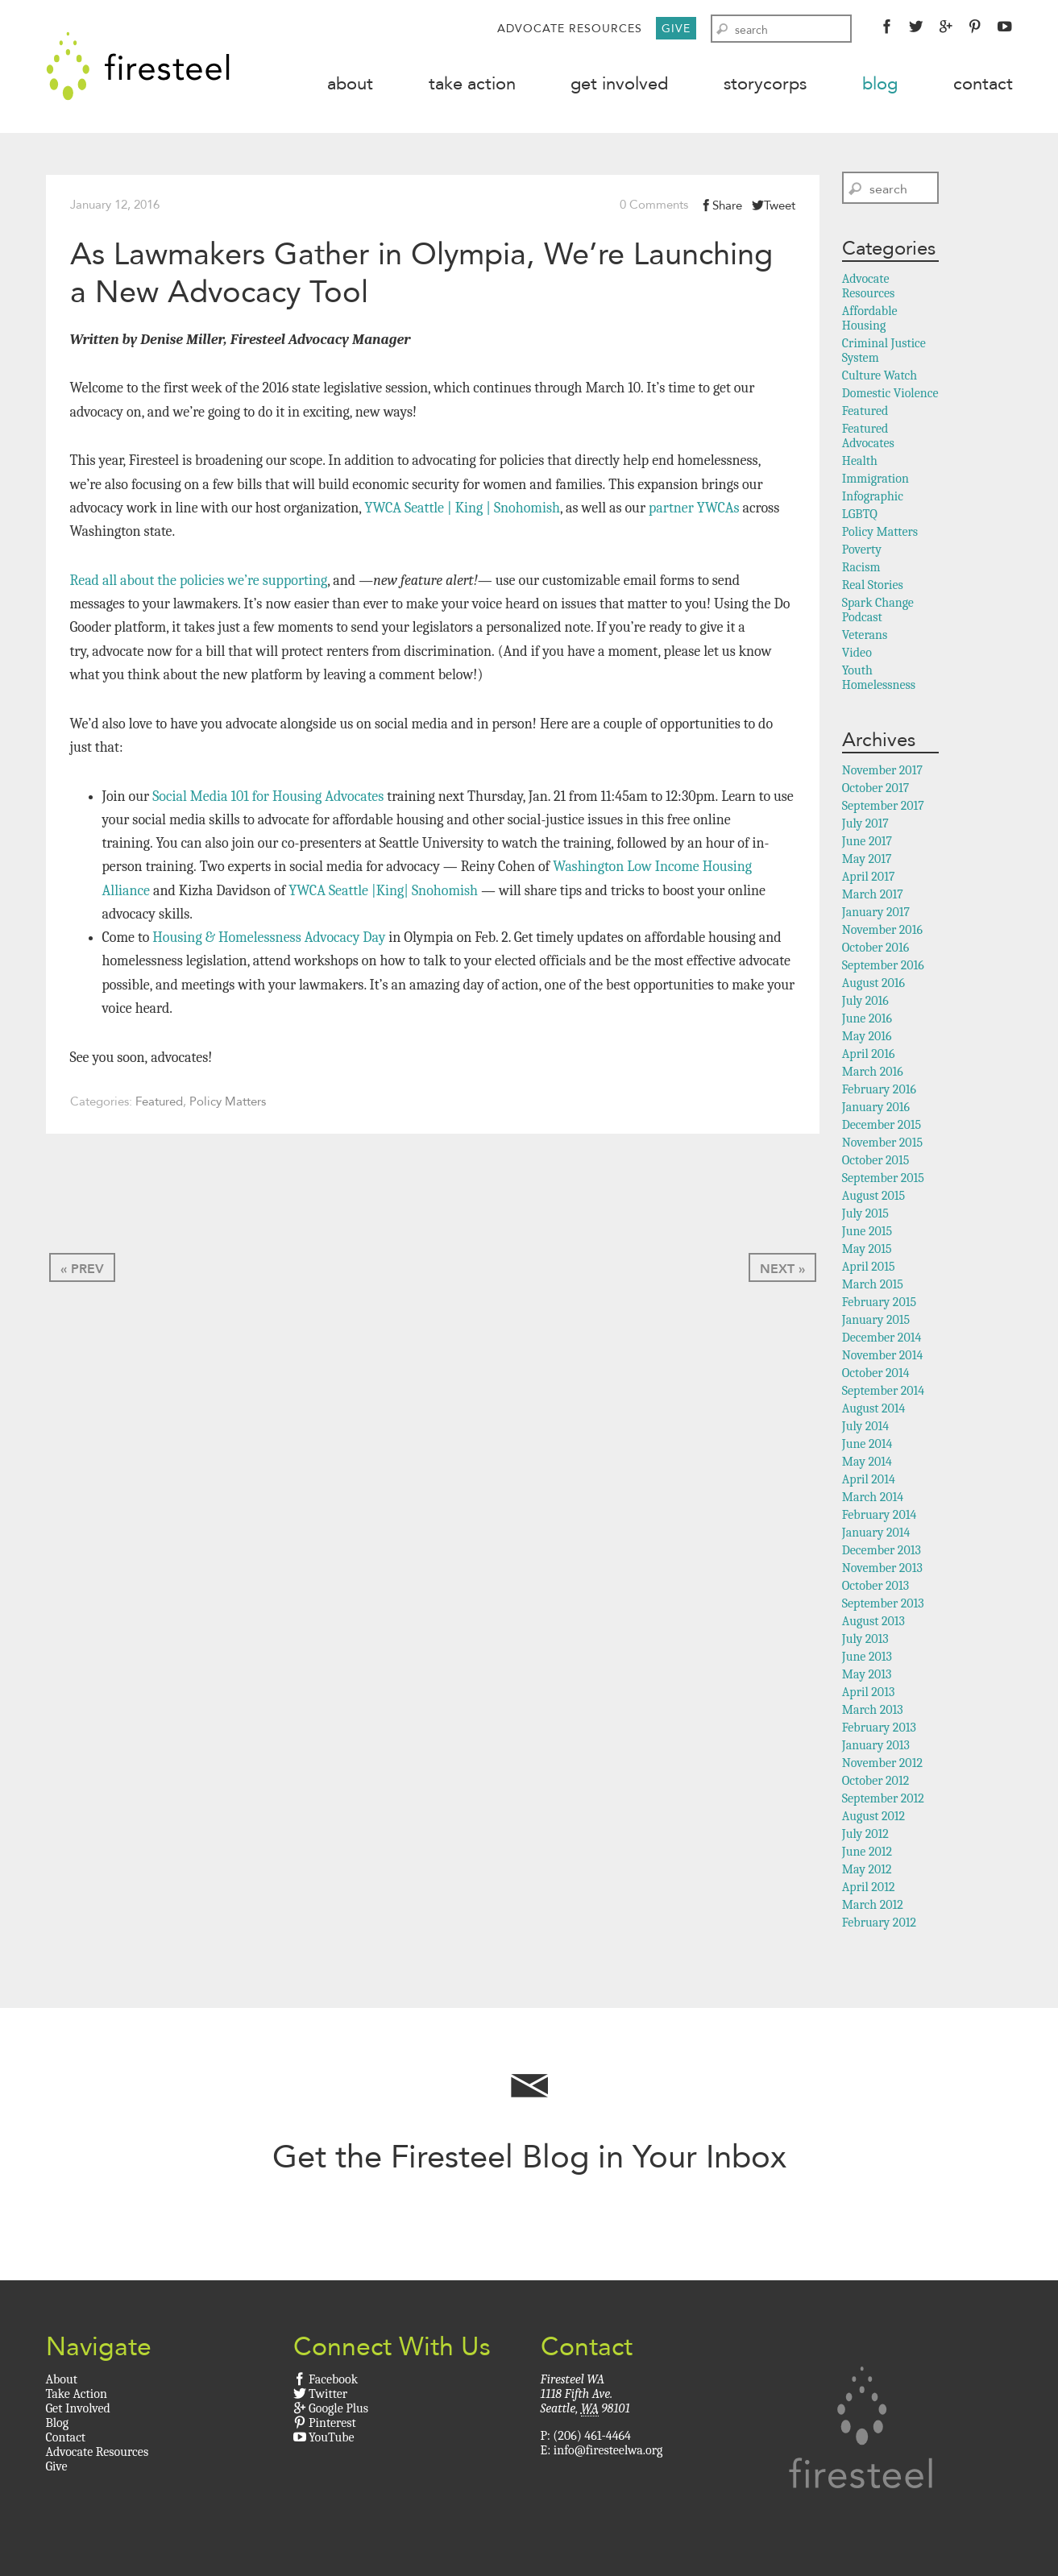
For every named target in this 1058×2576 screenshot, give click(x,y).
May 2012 (867, 1872)
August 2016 (873, 985)
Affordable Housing (870, 320)
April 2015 (868, 1269)
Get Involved (619, 83)
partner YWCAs (694, 509)
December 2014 (882, 1340)
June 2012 (867, 1854)
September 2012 (883, 1801)
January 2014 (876, 1535)
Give (676, 28)
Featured (159, 1103)
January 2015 (876, 1322)
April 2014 (868, 1482)
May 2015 (867, 1251)
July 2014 (865, 1428)
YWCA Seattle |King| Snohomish (383, 892)
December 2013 (881, 1552)
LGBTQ (860, 516)
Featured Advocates (868, 438)
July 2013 (865, 1641)
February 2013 (879, 1730)
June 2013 (867, 1659)
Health (860, 463)
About (350, 83)
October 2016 (875, 950)
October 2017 (875, 790)
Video (857, 655)
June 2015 (867, 1233)
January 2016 (876, 1109)
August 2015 (873, 1198)
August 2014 (874, 1411)
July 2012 (865, 1836)
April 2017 (868, 879)
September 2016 (883, 967)
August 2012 (873, 1818)
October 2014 (876, 1375)
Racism (861, 569)
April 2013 (868, 1694)
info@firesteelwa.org (608, 2452)
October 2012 (875, 1783)
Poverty (862, 552)
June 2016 (867, 1021)
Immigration (875, 481)
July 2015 (865, 1216)
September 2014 (883, 1393)
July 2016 (865, 1003)
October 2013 (875, 1588)
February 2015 (879, 1304)
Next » (782, 1270)
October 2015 (876, 1162)
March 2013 (872, 1712)
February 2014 (879, 1517)
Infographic (872, 499)
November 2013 (882, 1570)
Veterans (864, 637)
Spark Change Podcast (878, 612)
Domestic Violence (890, 395)
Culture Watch (879, 378)
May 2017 (867, 861)
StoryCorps (765, 83)
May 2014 (867, 1464)
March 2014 (872, 1499)
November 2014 (882, 1357)
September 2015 (883, 1180)
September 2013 (883, 1606)
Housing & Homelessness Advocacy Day (268, 939)
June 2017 (867, 843)
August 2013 (873, 1623)
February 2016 (879, 1092)
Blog (880, 83)
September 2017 (883, 808)
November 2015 (882, 1145)
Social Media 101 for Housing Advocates (268, 798)
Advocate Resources (569, 28)
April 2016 (868, 1056)
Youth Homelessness (878, 680)
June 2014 (867, 1446)
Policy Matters (227, 1103)
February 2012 (879, 1925)
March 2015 (872, 1287)
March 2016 (872, 1074)
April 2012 (868, 1889)
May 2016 (867, 1038)
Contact (983, 83)
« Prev (82, 1270)
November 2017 (882, 772)
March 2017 (872, 897)
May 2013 (867, 1677)
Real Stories (872, 587)
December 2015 (881, 1127)
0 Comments (654, 207)
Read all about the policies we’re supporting (199, 582)
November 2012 (882, 1765)
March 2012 (872, 1907)
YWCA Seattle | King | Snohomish (462, 509)
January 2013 (876, 1747)
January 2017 (876, 914)
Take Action (472, 83)
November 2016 (882, 932)
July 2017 (865, 826)
